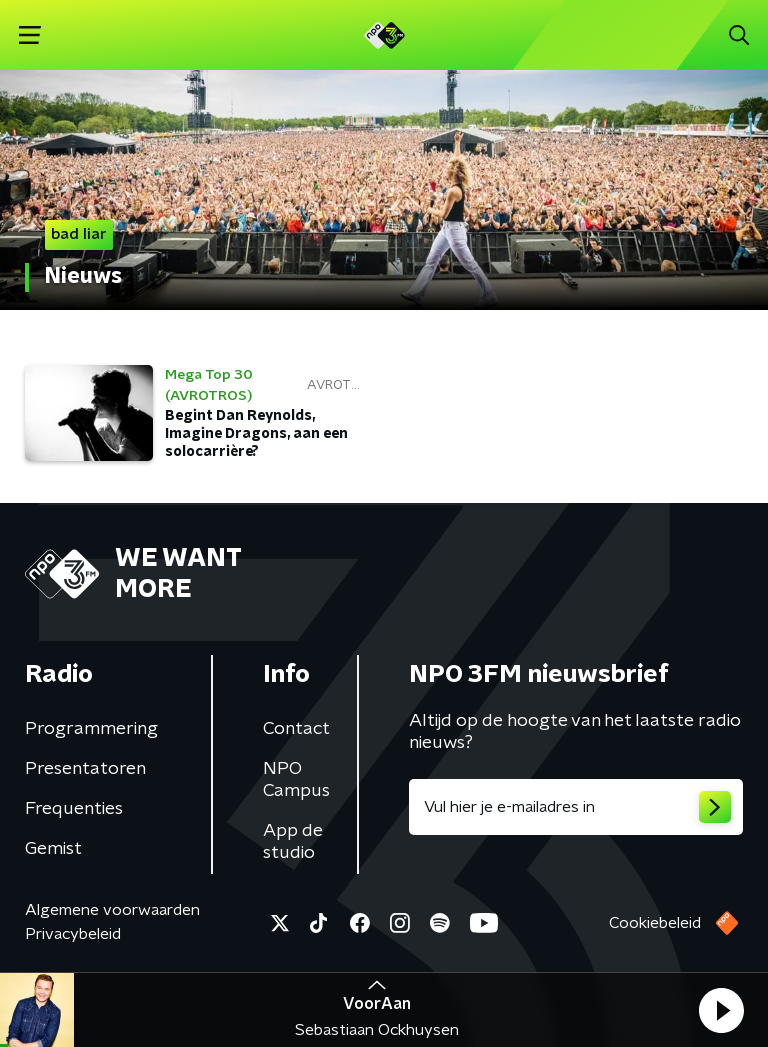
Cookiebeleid (655, 923)
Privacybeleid (73, 934)
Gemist (53, 849)
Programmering (91, 729)
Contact (296, 729)
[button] (721, 1010)
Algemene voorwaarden (112, 910)
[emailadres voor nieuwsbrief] (576, 807)
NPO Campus (296, 780)
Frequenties (74, 809)
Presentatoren (85, 769)
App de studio (293, 842)
